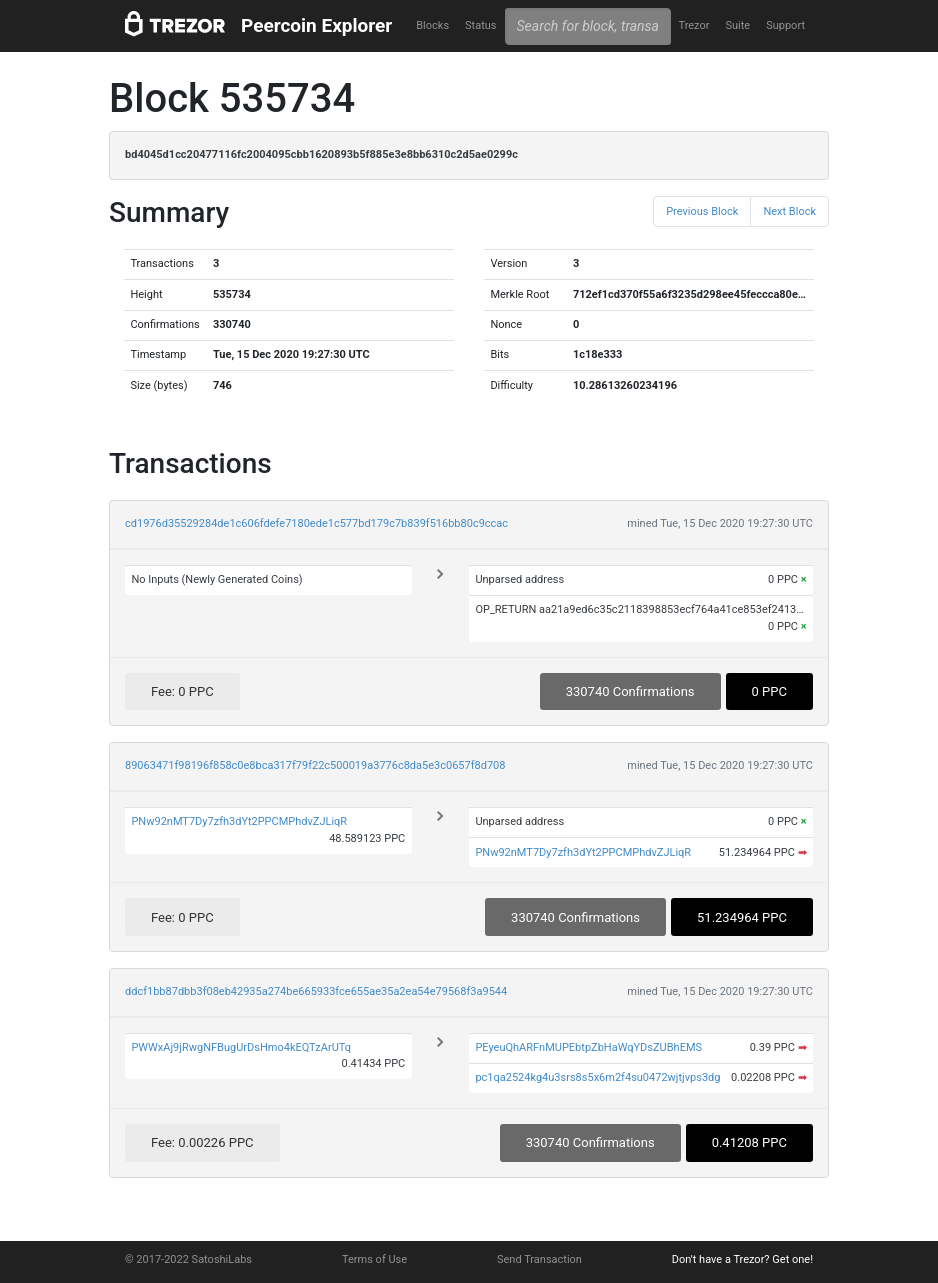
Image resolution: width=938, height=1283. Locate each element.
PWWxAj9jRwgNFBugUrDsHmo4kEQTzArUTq (241, 1047)
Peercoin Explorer (316, 25)
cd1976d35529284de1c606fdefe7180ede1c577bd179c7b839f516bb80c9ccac (316, 523)
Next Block (789, 211)
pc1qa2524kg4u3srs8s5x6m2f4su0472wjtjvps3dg (597, 1077)
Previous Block (702, 211)
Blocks (432, 25)
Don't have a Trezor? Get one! (742, 1259)
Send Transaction (539, 1259)
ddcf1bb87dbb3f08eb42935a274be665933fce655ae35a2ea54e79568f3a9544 (316, 991)
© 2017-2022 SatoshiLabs (188, 1259)
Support (785, 25)
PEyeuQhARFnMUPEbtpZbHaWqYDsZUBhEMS (588, 1047)
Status (480, 25)
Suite (737, 25)
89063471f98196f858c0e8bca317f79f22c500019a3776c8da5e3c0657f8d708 (315, 765)
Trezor (693, 25)
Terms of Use (374, 1259)
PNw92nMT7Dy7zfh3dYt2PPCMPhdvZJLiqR (239, 821)
